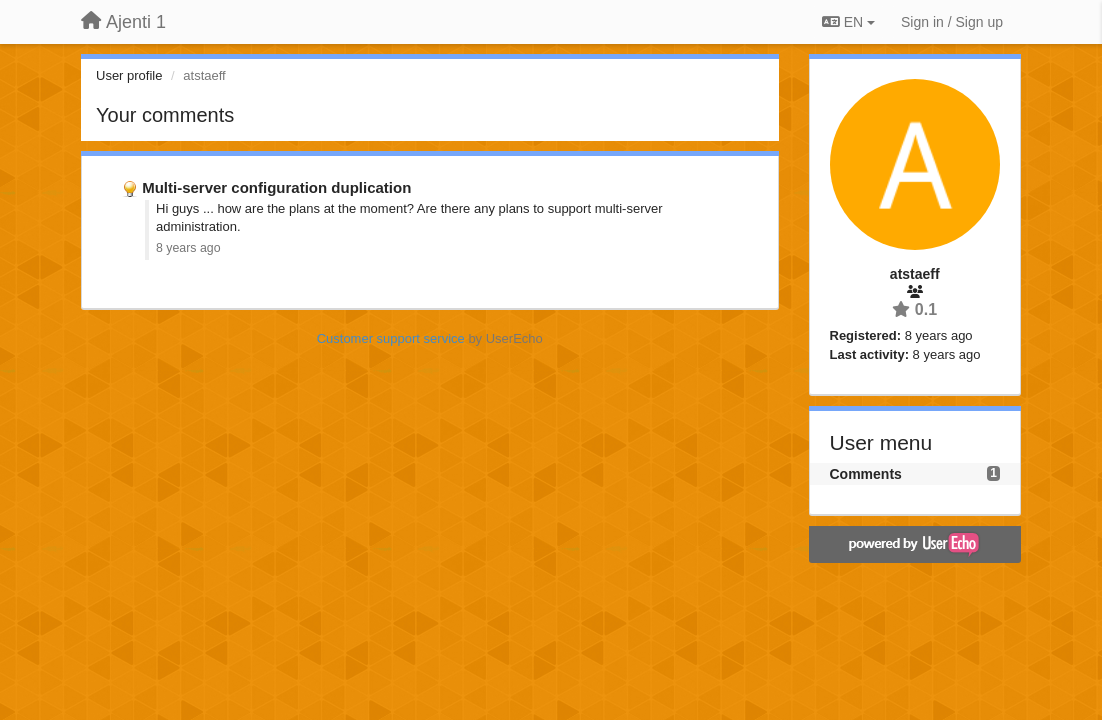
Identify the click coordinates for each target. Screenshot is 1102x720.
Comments (866, 474)
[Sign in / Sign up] (952, 22)
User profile (129, 75)
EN (848, 22)
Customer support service (391, 338)
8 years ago (188, 248)
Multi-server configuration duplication (276, 187)
